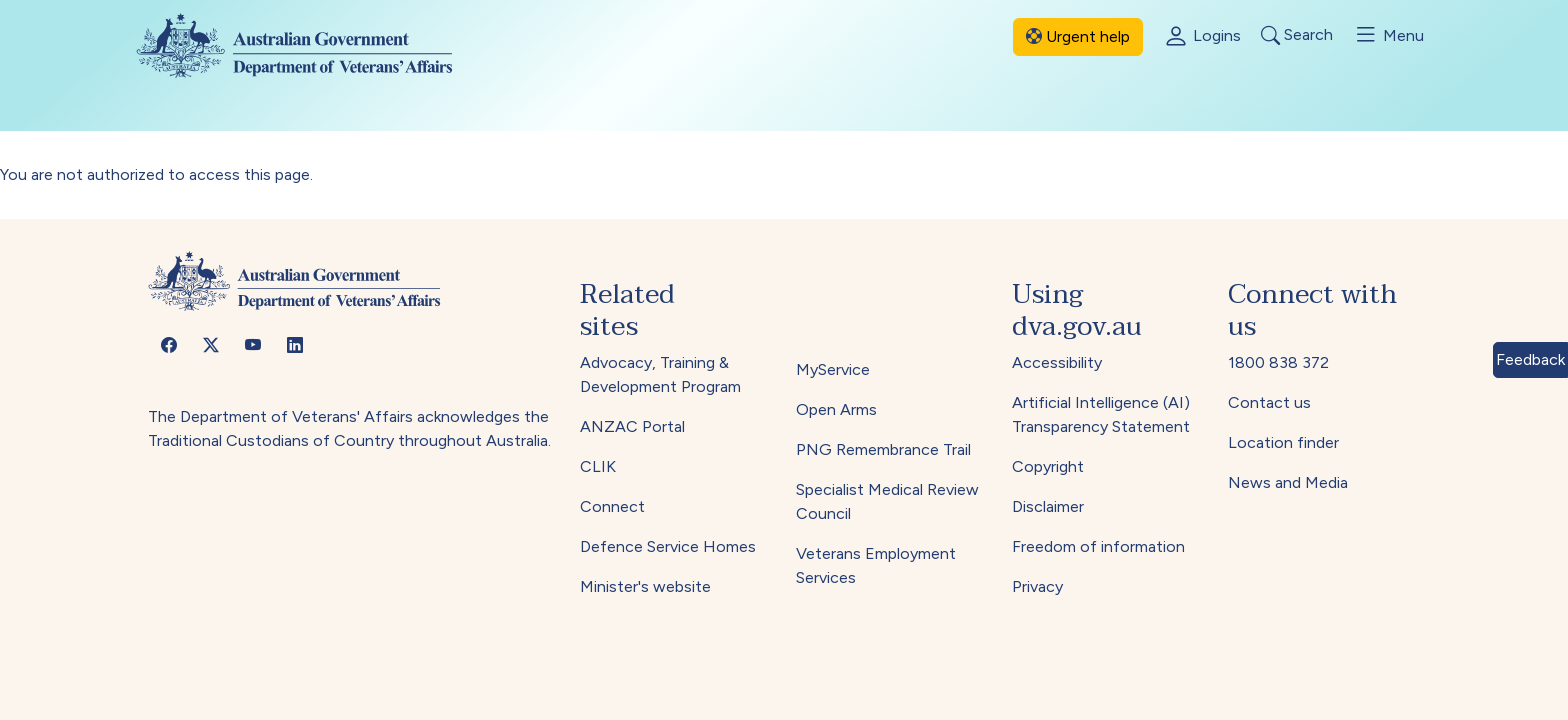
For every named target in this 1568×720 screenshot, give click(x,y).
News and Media (1288, 482)
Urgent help (1078, 36)
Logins (1202, 37)
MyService (833, 369)
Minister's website (645, 586)
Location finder (1283, 442)
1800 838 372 (1278, 362)
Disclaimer (1048, 506)
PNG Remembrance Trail (883, 449)
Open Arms (836, 409)
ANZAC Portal (632, 426)
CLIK (598, 466)
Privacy (1037, 586)
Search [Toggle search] (1297, 35)
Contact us (1269, 402)
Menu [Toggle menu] (1388, 35)
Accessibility (1057, 362)
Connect (612, 506)
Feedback (1530, 359)
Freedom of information (1098, 546)
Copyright (1048, 466)
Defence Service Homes (668, 546)
